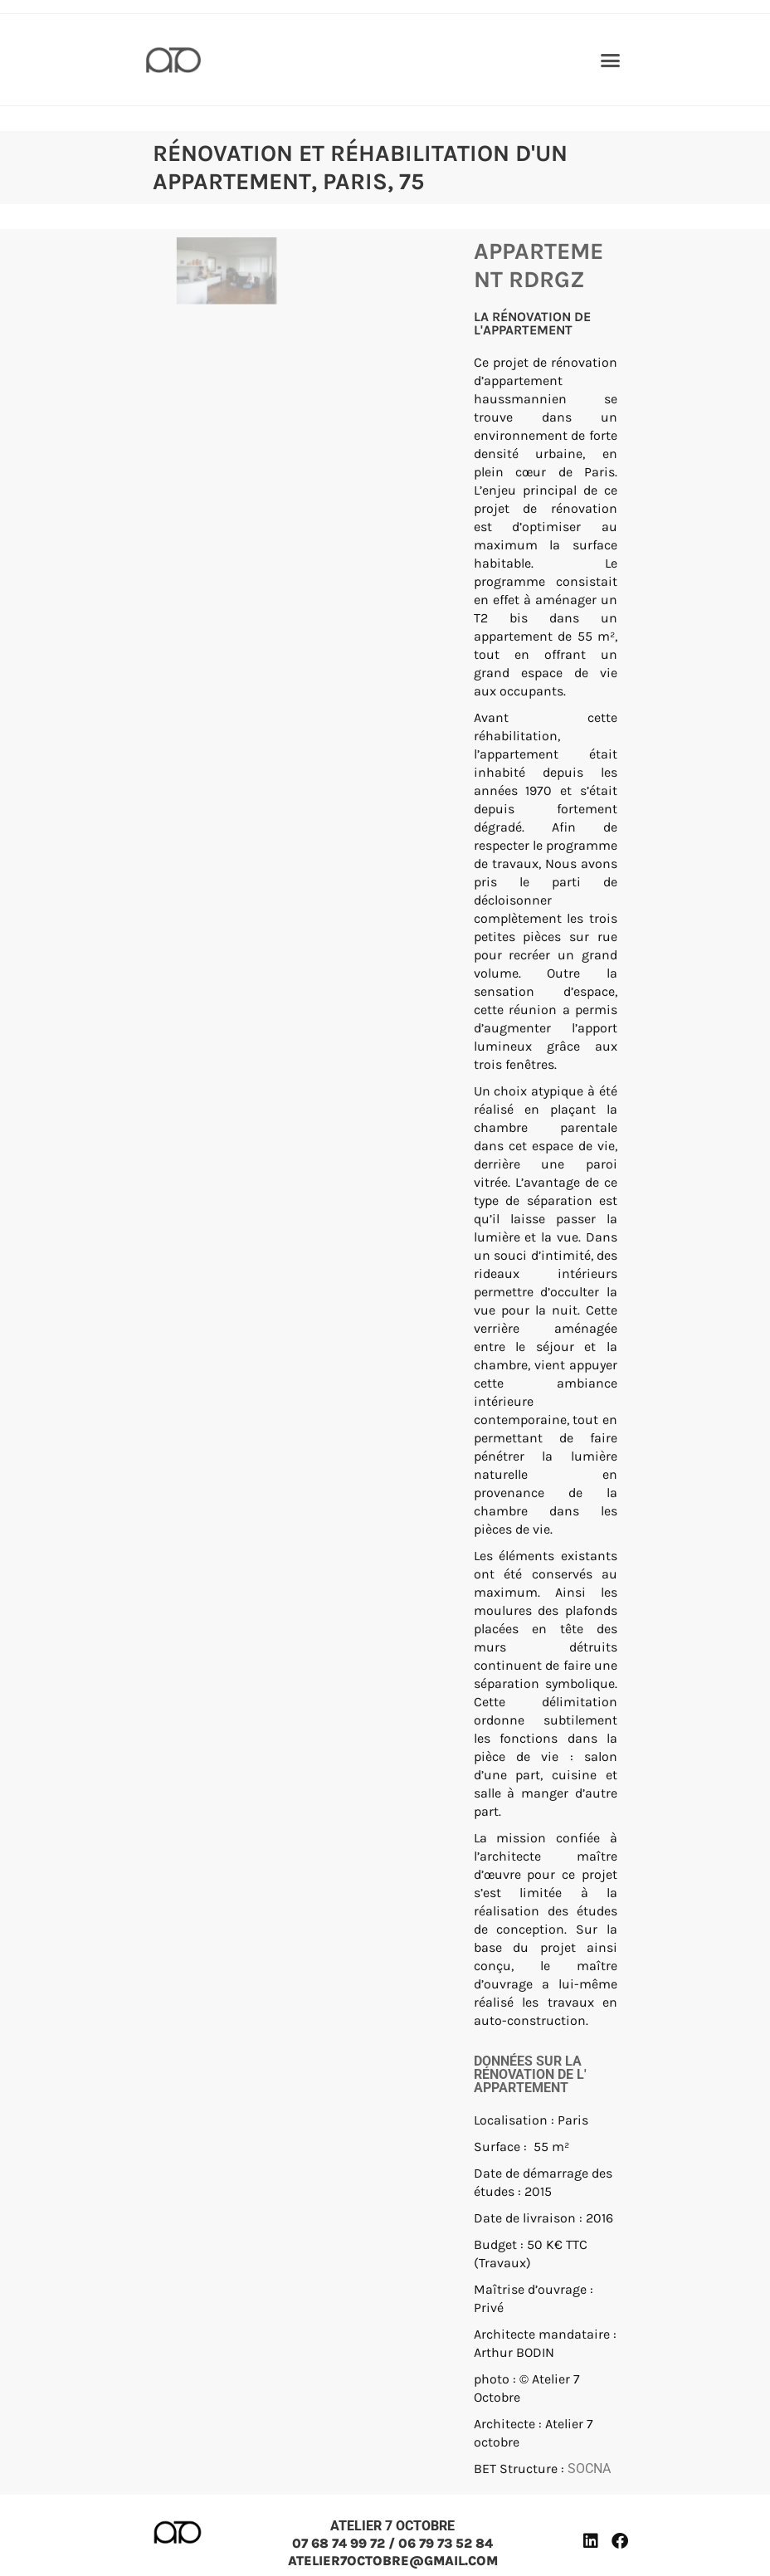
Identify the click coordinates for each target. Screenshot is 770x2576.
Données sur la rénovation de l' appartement (530, 2074)
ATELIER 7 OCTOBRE (392, 2526)
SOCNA (589, 2468)
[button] (610, 60)
